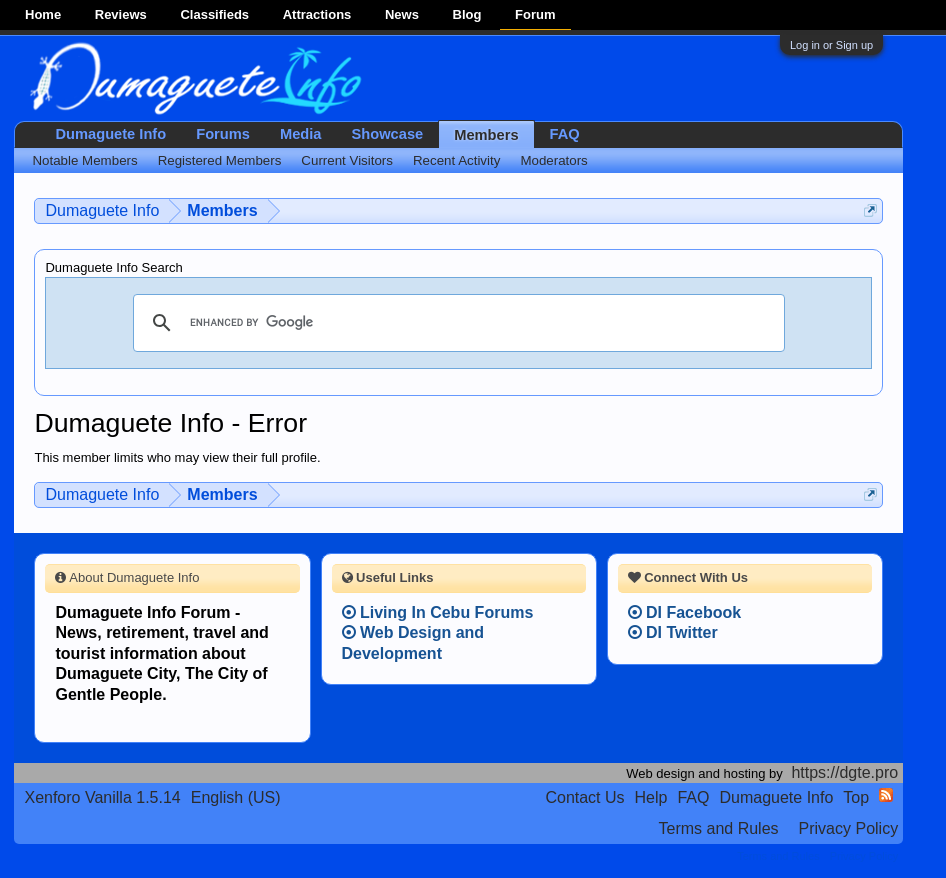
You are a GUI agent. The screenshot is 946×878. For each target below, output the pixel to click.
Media (301, 134)
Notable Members (84, 160)
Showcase (388, 134)
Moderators (553, 160)
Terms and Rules (719, 828)
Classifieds (214, 14)
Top (856, 797)
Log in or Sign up (831, 45)
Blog (467, 14)
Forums (223, 134)
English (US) (236, 797)
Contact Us (584, 797)
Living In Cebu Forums (438, 612)
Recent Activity (456, 160)
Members (486, 135)
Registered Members (220, 160)
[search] (456, 323)
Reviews (121, 14)
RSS (886, 795)
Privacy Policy (849, 828)
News (402, 14)
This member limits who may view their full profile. (177, 457)
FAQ (565, 134)
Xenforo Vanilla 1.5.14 (102, 797)
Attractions (317, 14)
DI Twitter (673, 632)
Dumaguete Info (110, 134)
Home (43, 14)
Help (651, 797)
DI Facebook (685, 612)
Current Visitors (347, 160)
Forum (535, 14)
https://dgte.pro (844, 772)
